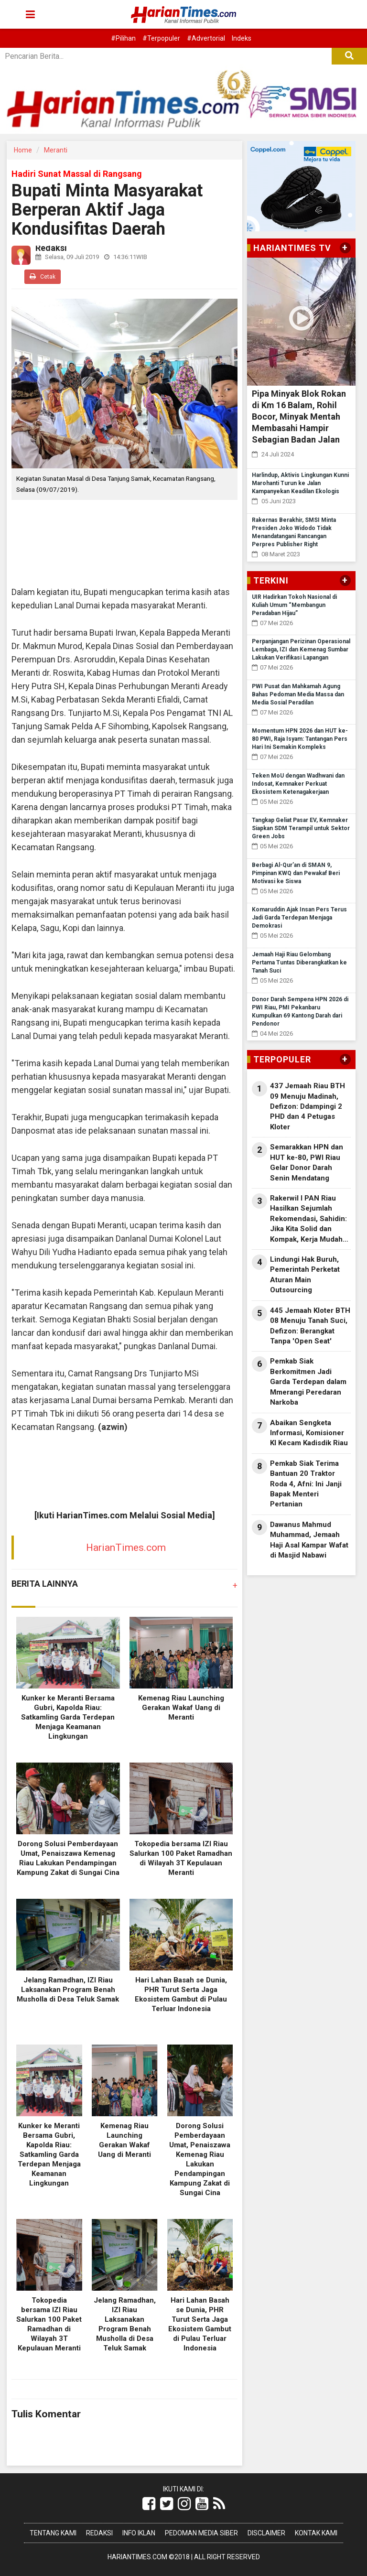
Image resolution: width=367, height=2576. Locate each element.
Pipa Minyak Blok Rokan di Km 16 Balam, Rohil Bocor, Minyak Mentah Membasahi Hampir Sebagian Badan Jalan (299, 416)
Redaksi (99, 2533)
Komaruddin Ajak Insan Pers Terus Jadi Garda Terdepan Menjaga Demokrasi (299, 917)
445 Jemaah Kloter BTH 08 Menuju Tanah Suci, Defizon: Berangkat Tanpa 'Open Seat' (310, 1325)
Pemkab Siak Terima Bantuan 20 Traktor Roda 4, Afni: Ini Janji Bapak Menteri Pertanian (306, 1484)
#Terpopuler (161, 38)
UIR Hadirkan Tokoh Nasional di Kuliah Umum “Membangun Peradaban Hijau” (294, 605)
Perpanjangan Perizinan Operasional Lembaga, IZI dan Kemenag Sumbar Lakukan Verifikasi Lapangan (301, 649)
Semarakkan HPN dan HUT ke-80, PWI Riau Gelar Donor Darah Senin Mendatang (306, 1162)
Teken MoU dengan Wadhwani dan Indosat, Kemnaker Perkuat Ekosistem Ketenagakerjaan (298, 783)
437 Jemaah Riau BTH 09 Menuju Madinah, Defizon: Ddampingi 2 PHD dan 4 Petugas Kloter (307, 1106)
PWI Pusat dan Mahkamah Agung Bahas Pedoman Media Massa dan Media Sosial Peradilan (298, 694)
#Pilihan (123, 38)
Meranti (55, 150)
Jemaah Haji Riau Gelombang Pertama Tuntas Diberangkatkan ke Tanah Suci (299, 962)
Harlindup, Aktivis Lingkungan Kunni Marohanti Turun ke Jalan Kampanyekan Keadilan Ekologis (300, 483)
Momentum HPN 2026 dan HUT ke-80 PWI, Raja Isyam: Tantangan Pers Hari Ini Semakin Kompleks (300, 738)
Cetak (42, 276)
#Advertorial (206, 38)
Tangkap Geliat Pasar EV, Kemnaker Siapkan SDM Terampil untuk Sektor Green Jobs (301, 828)
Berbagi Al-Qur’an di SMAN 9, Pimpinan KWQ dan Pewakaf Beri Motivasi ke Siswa (296, 873)
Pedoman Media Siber (201, 2533)
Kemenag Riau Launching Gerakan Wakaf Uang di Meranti (181, 1707)
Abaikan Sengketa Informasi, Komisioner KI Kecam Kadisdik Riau (309, 1433)
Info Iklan (138, 2533)
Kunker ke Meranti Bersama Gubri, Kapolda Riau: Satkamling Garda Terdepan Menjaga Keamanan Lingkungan (68, 1717)
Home (23, 150)
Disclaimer (266, 2533)
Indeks (241, 38)
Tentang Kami (53, 2533)
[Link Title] (148, 2503)
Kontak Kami (316, 2533)
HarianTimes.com (126, 1547)
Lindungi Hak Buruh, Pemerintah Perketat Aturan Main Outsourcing (305, 1274)
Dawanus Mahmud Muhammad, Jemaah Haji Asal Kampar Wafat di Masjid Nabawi (309, 1539)
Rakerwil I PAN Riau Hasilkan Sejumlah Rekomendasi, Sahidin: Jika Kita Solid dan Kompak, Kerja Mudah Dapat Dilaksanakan (308, 1219)
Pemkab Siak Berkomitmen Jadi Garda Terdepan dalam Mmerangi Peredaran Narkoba (308, 1382)
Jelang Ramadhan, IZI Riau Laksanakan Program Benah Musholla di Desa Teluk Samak (68, 1989)
